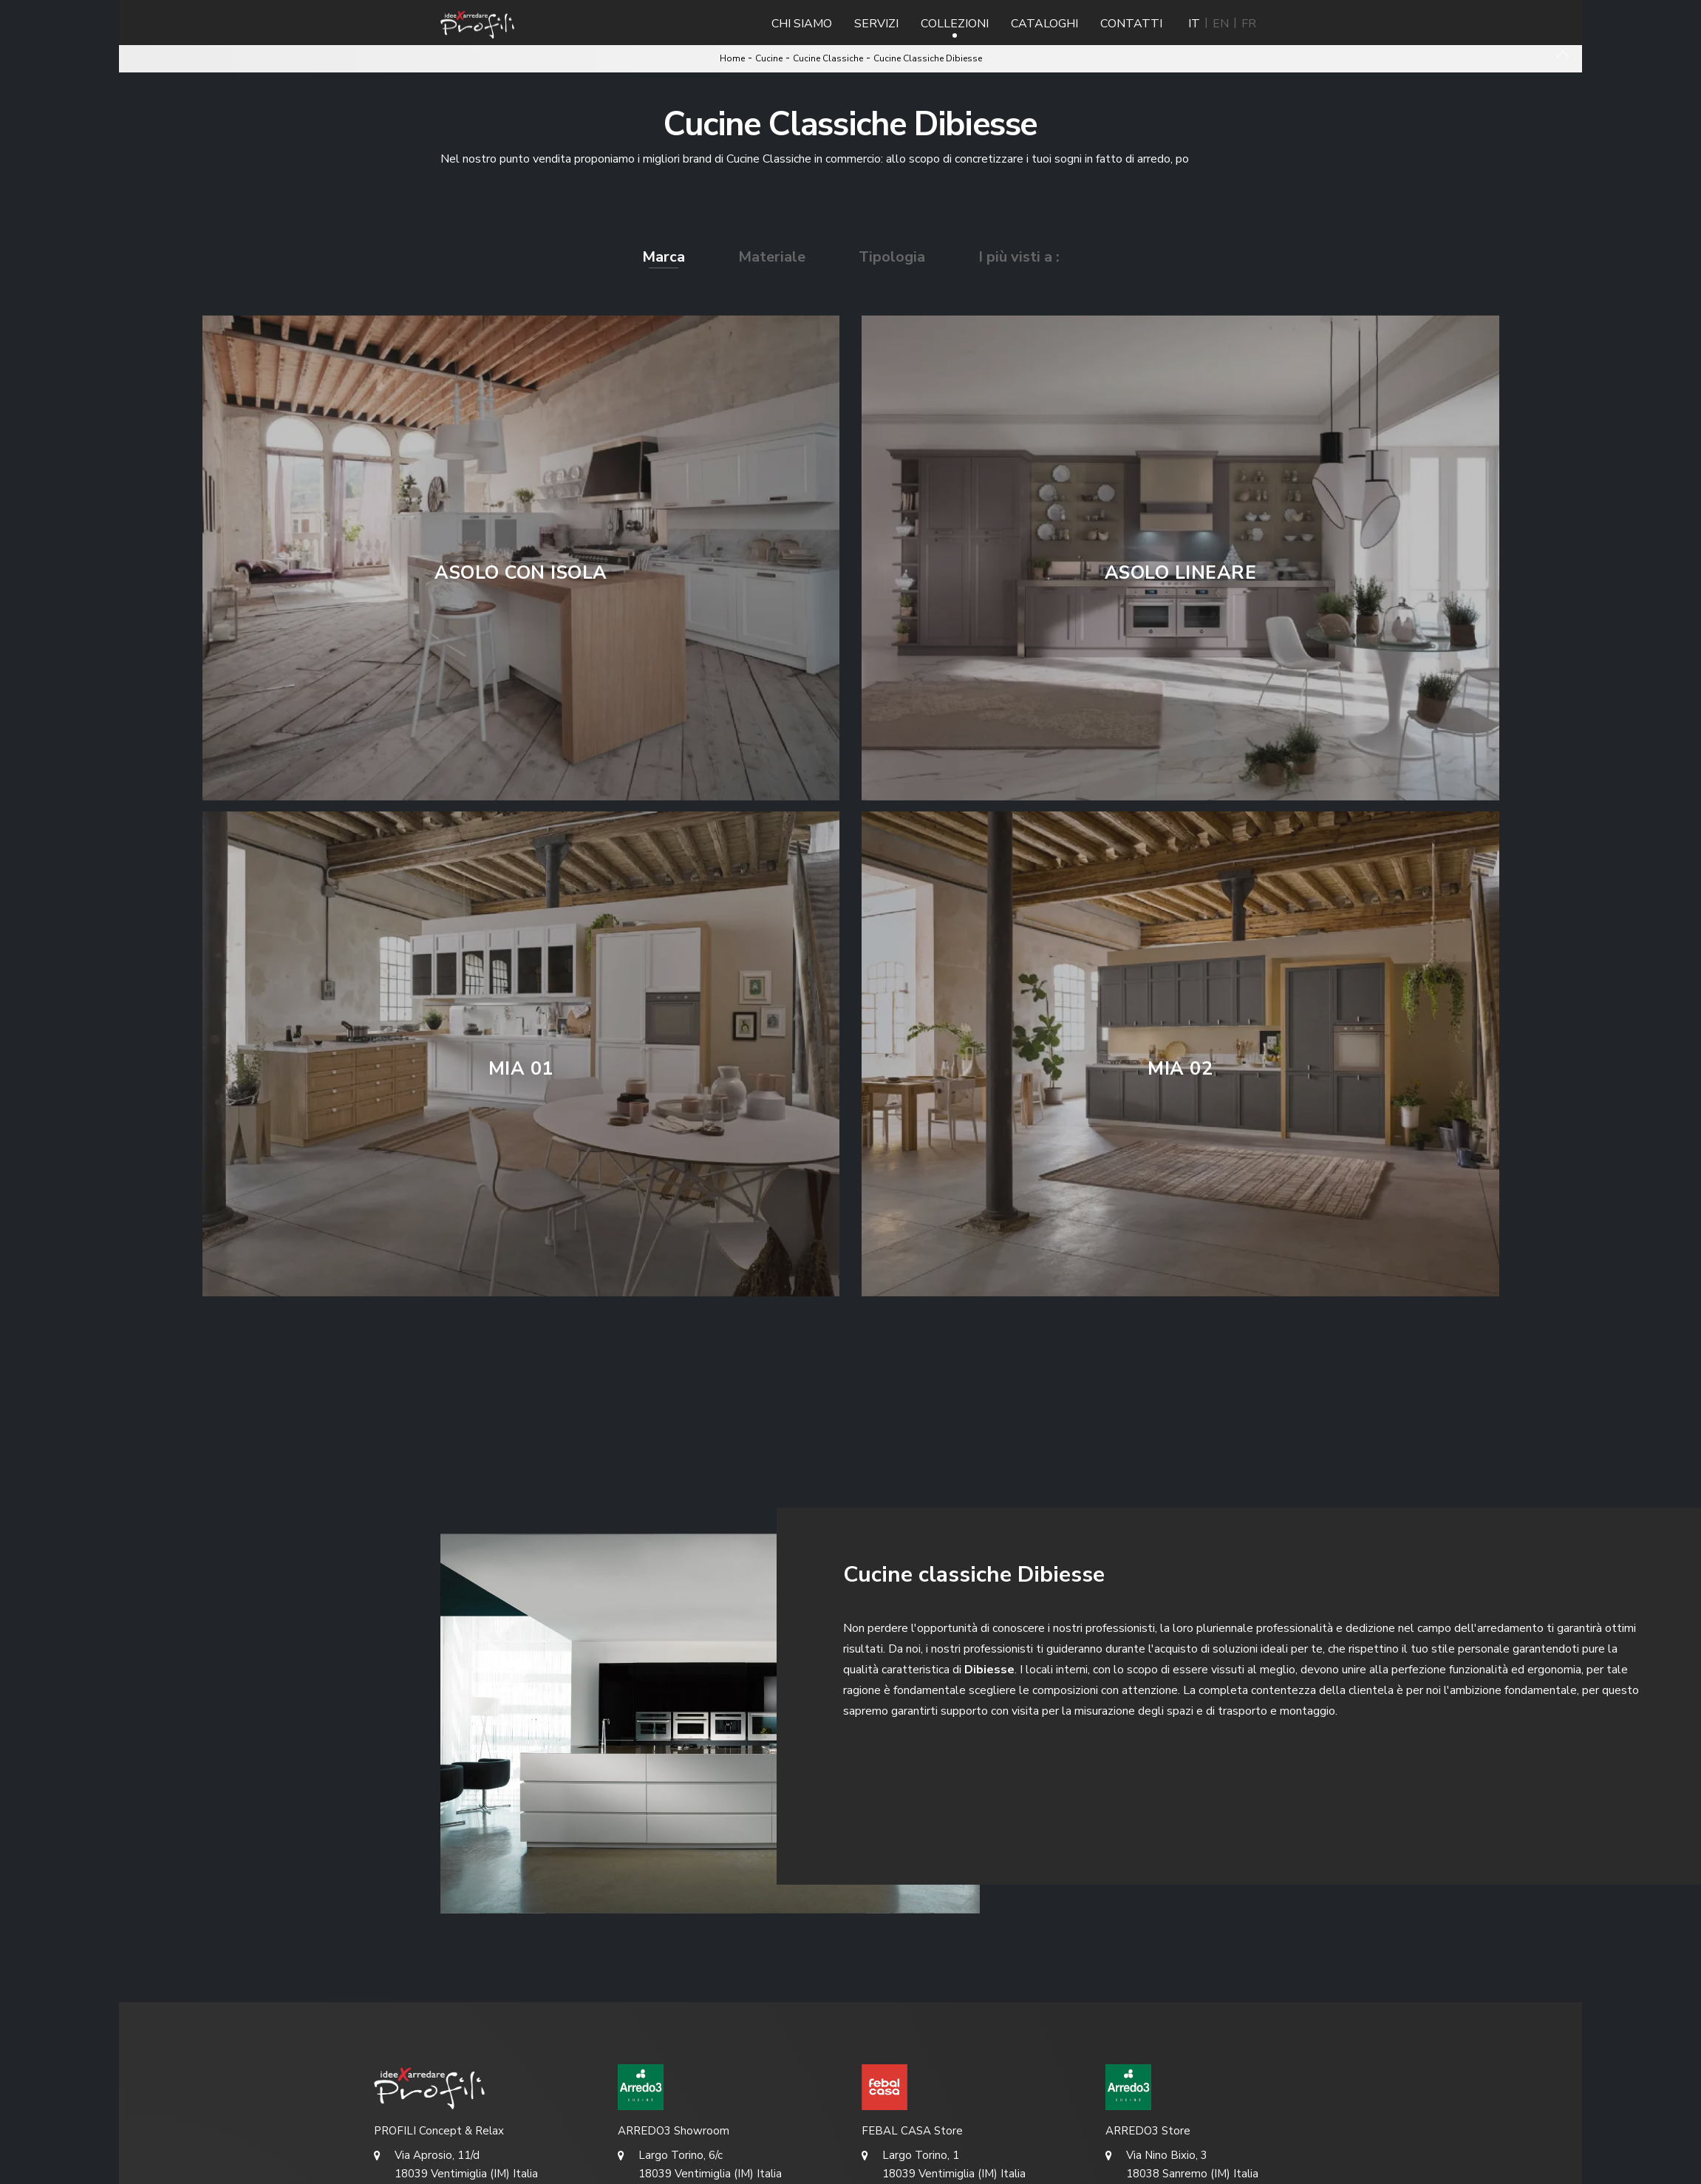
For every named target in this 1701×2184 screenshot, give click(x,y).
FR (1248, 24)
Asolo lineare (1181, 573)
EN (1221, 24)
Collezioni (955, 24)
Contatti (1131, 24)
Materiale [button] (771, 257)
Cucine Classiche (828, 58)
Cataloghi (1044, 24)
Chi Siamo (801, 24)
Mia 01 (520, 1069)
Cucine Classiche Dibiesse (927, 58)
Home (732, 58)
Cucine (769, 58)
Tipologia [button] (892, 257)
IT (1194, 24)
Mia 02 (1180, 1069)
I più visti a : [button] (1019, 257)
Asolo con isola (520, 573)
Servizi (876, 24)
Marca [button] (663, 257)
